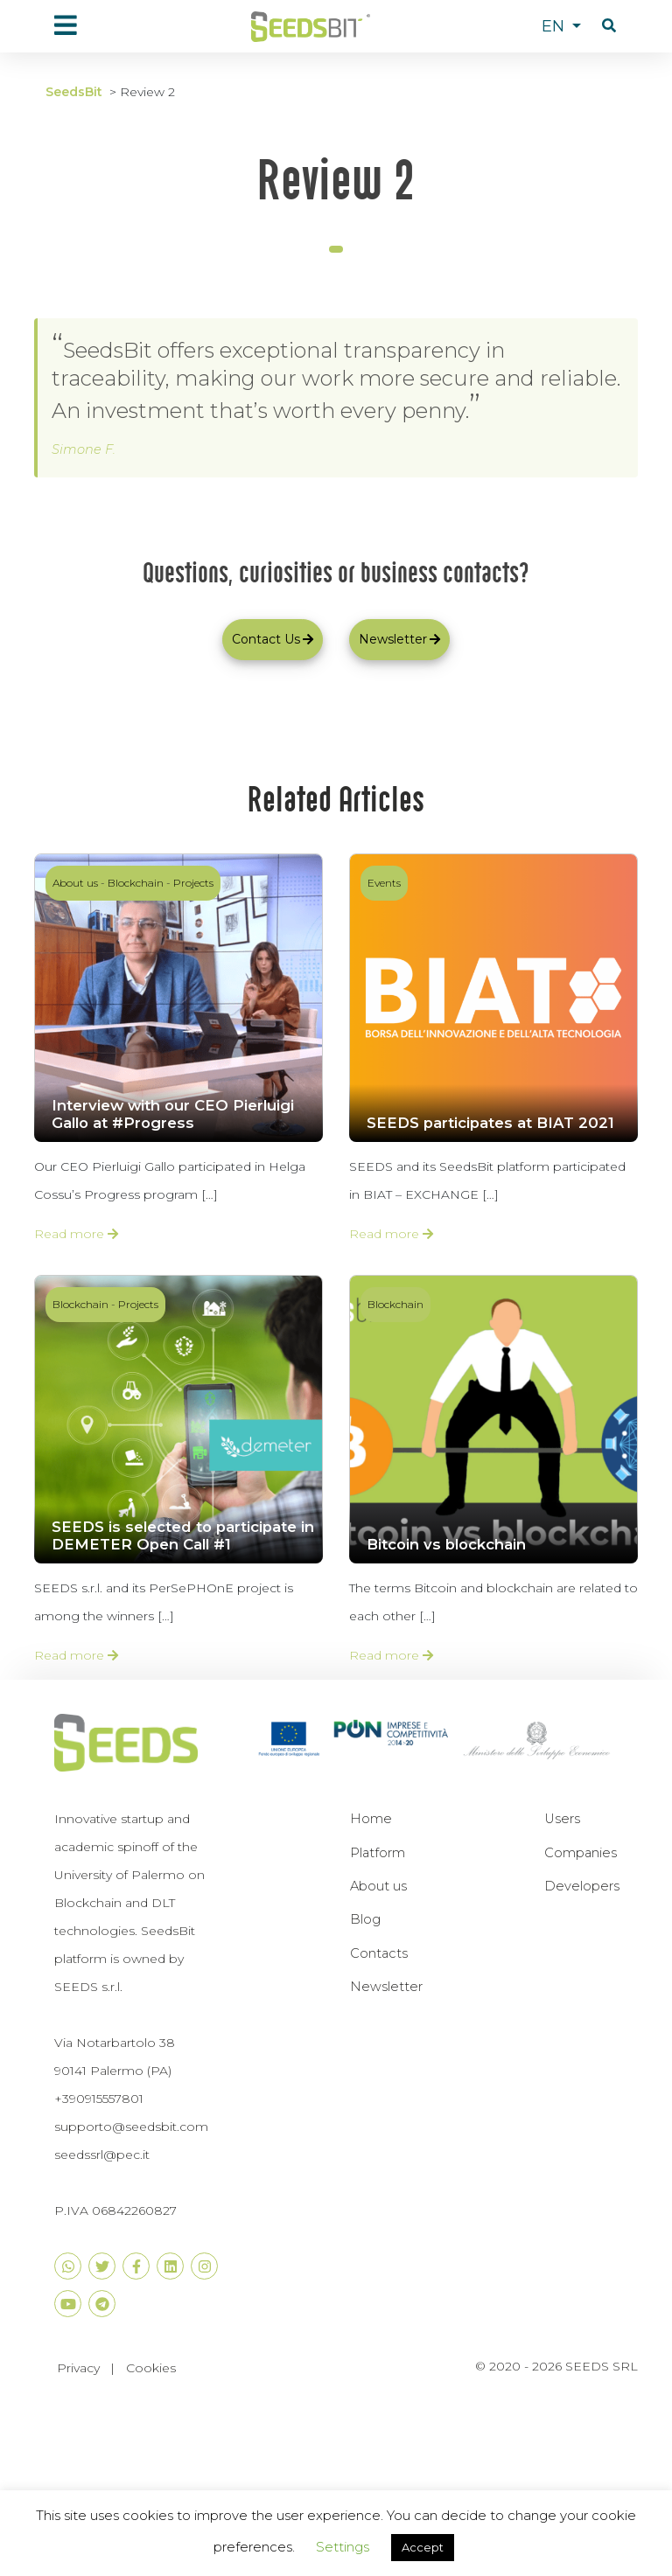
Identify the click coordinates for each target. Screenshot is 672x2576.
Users (562, 1819)
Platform (377, 1853)
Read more (76, 1234)
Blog (365, 1919)
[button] (609, 26)
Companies (580, 1853)
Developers (582, 1886)
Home (371, 1819)
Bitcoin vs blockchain (446, 1544)
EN (555, 26)
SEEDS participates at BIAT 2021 (490, 1122)
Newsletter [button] (399, 639)
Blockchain (136, 882)
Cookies (151, 2367)
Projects (193, 882)
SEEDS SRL (601, 2366)
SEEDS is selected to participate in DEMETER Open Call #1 (183, 1535)
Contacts (379, 1953)
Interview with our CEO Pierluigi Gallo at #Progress (173, 1114)
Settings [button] (342, 2546)
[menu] (66, 25)
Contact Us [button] (272, 639)
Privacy (78, 2367)
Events (384, 882)
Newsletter (386, 1987)
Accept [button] (423, 2547)
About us (75, 882)
